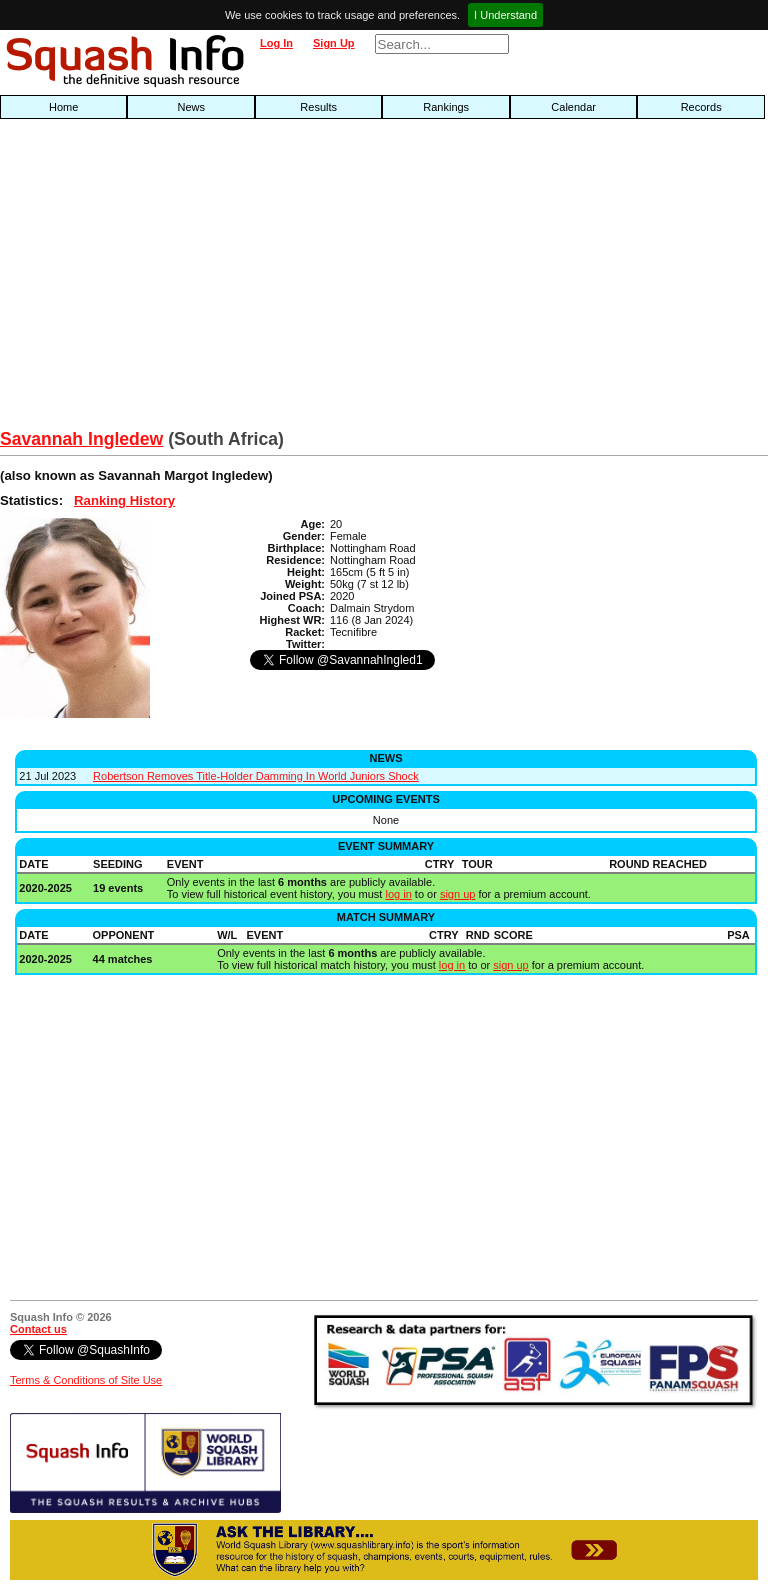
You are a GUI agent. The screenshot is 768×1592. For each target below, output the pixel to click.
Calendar (573, 107)
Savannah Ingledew (81, 439)
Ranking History (124, 500)
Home (63, 107)
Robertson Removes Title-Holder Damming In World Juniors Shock (256, 776)
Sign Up (334, 43)
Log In (276, 43)
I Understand (505, 15)
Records (701, 107)
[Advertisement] (246, 279)
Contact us (38, 1329)
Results (318, 107)
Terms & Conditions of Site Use (86, 1380)
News (191, 107)
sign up (457, 894)
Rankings (446, 107)
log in (398, 894)
